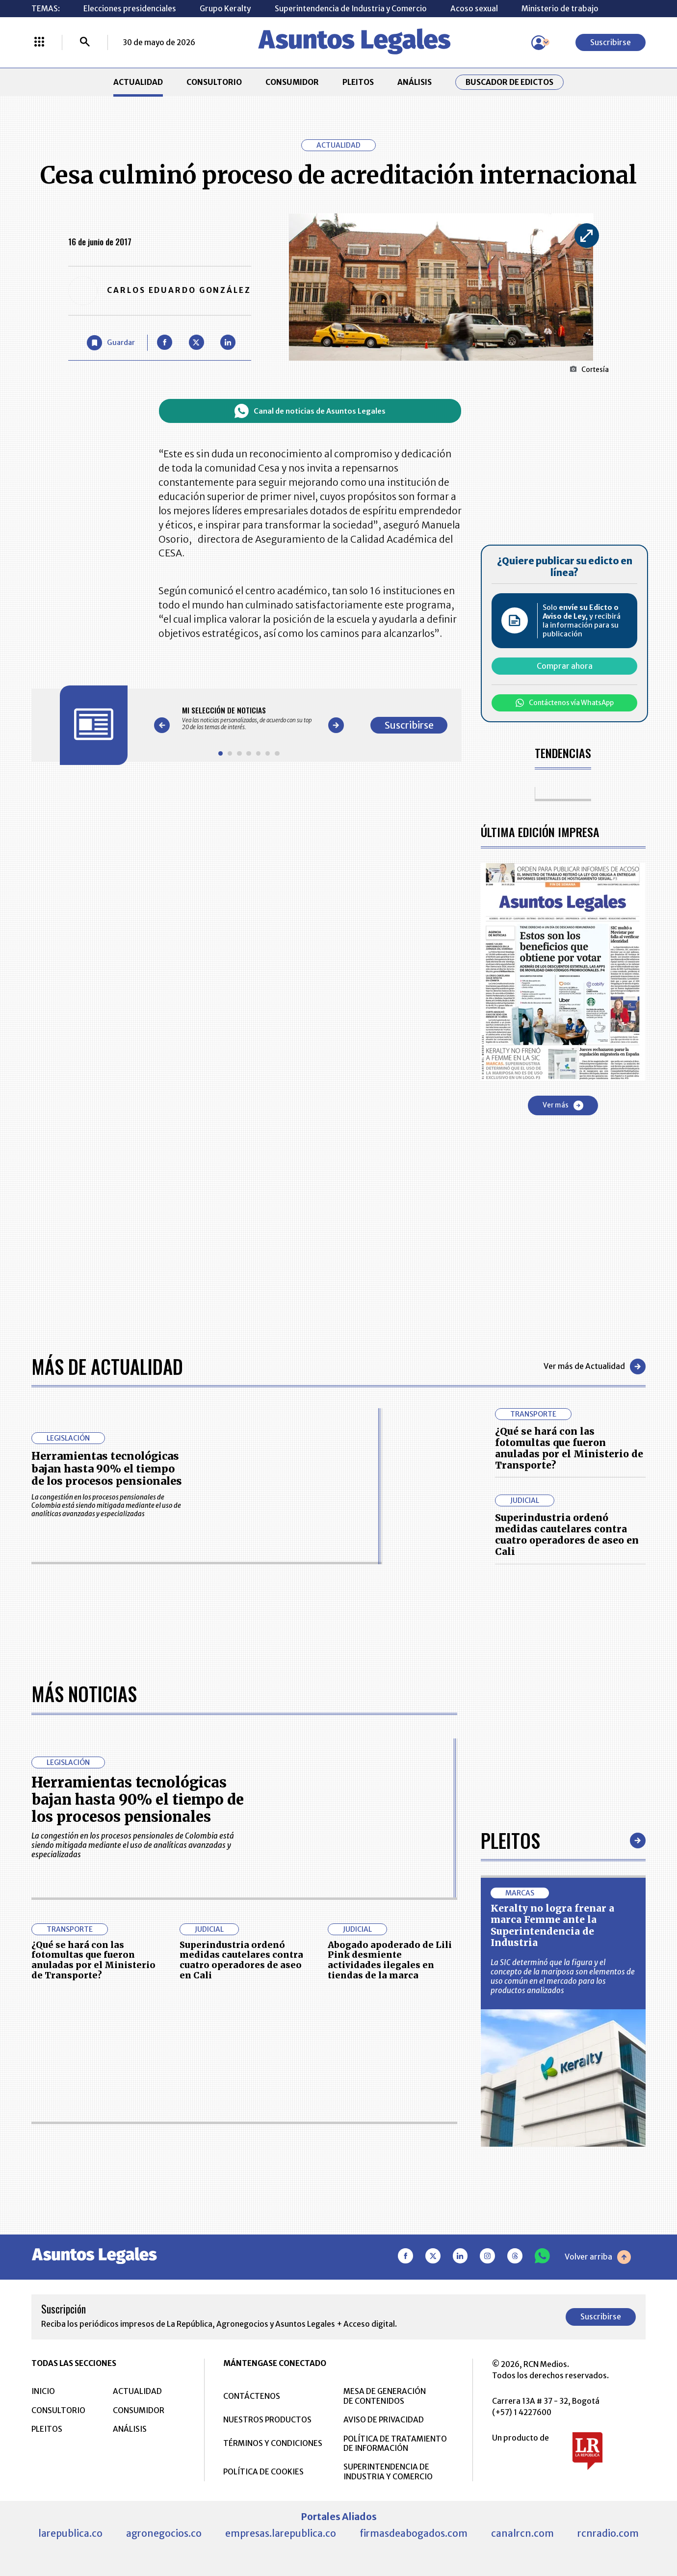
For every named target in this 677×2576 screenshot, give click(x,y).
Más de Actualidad (107, 1366)
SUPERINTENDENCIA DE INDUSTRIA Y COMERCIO (388, 2471)
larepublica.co (70, 2533)
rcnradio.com (608, 2533)
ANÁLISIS (414, 82)
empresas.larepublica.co (280, 2533)
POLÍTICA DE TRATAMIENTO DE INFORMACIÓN (395, 2443)
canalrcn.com (522, 2533)
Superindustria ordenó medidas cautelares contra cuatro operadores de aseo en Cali (567, 1534)
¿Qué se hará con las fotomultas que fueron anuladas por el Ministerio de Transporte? (569, 1448)
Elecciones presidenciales (129, 8)
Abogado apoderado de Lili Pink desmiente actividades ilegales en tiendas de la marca (390, 1960)
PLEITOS (358, 82)
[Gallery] (248, 718)
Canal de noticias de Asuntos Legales (310, 411)
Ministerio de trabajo (560, 8)
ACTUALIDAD (138, 82)
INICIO (43, 2391)
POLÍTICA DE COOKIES (263, 2471)
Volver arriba (598, 2257)
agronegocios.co (164, 2533)
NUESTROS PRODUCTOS (267, 2419)
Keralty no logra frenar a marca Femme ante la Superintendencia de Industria (552, 1925)
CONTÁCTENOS (251, 2396)
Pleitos (510, 1840)
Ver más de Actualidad (595, 1366)
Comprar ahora (565, 666)
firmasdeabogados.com (414, 2533)
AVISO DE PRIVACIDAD (383, 2419)
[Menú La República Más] (39, 42)
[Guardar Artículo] (111, 343)
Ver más (563, 1105)
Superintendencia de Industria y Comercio (351, 8)
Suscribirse (610, 42)
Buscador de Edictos (509, 82)
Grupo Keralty (225, 8)
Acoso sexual (474, 8)
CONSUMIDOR (292, 82)
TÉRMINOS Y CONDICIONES (272, 2443)
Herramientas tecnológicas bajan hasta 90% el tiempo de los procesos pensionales (106, 1468)
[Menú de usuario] (539, 42)
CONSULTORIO (214, 82)
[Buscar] (85, 42)
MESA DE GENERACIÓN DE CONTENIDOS (384, 2396)
